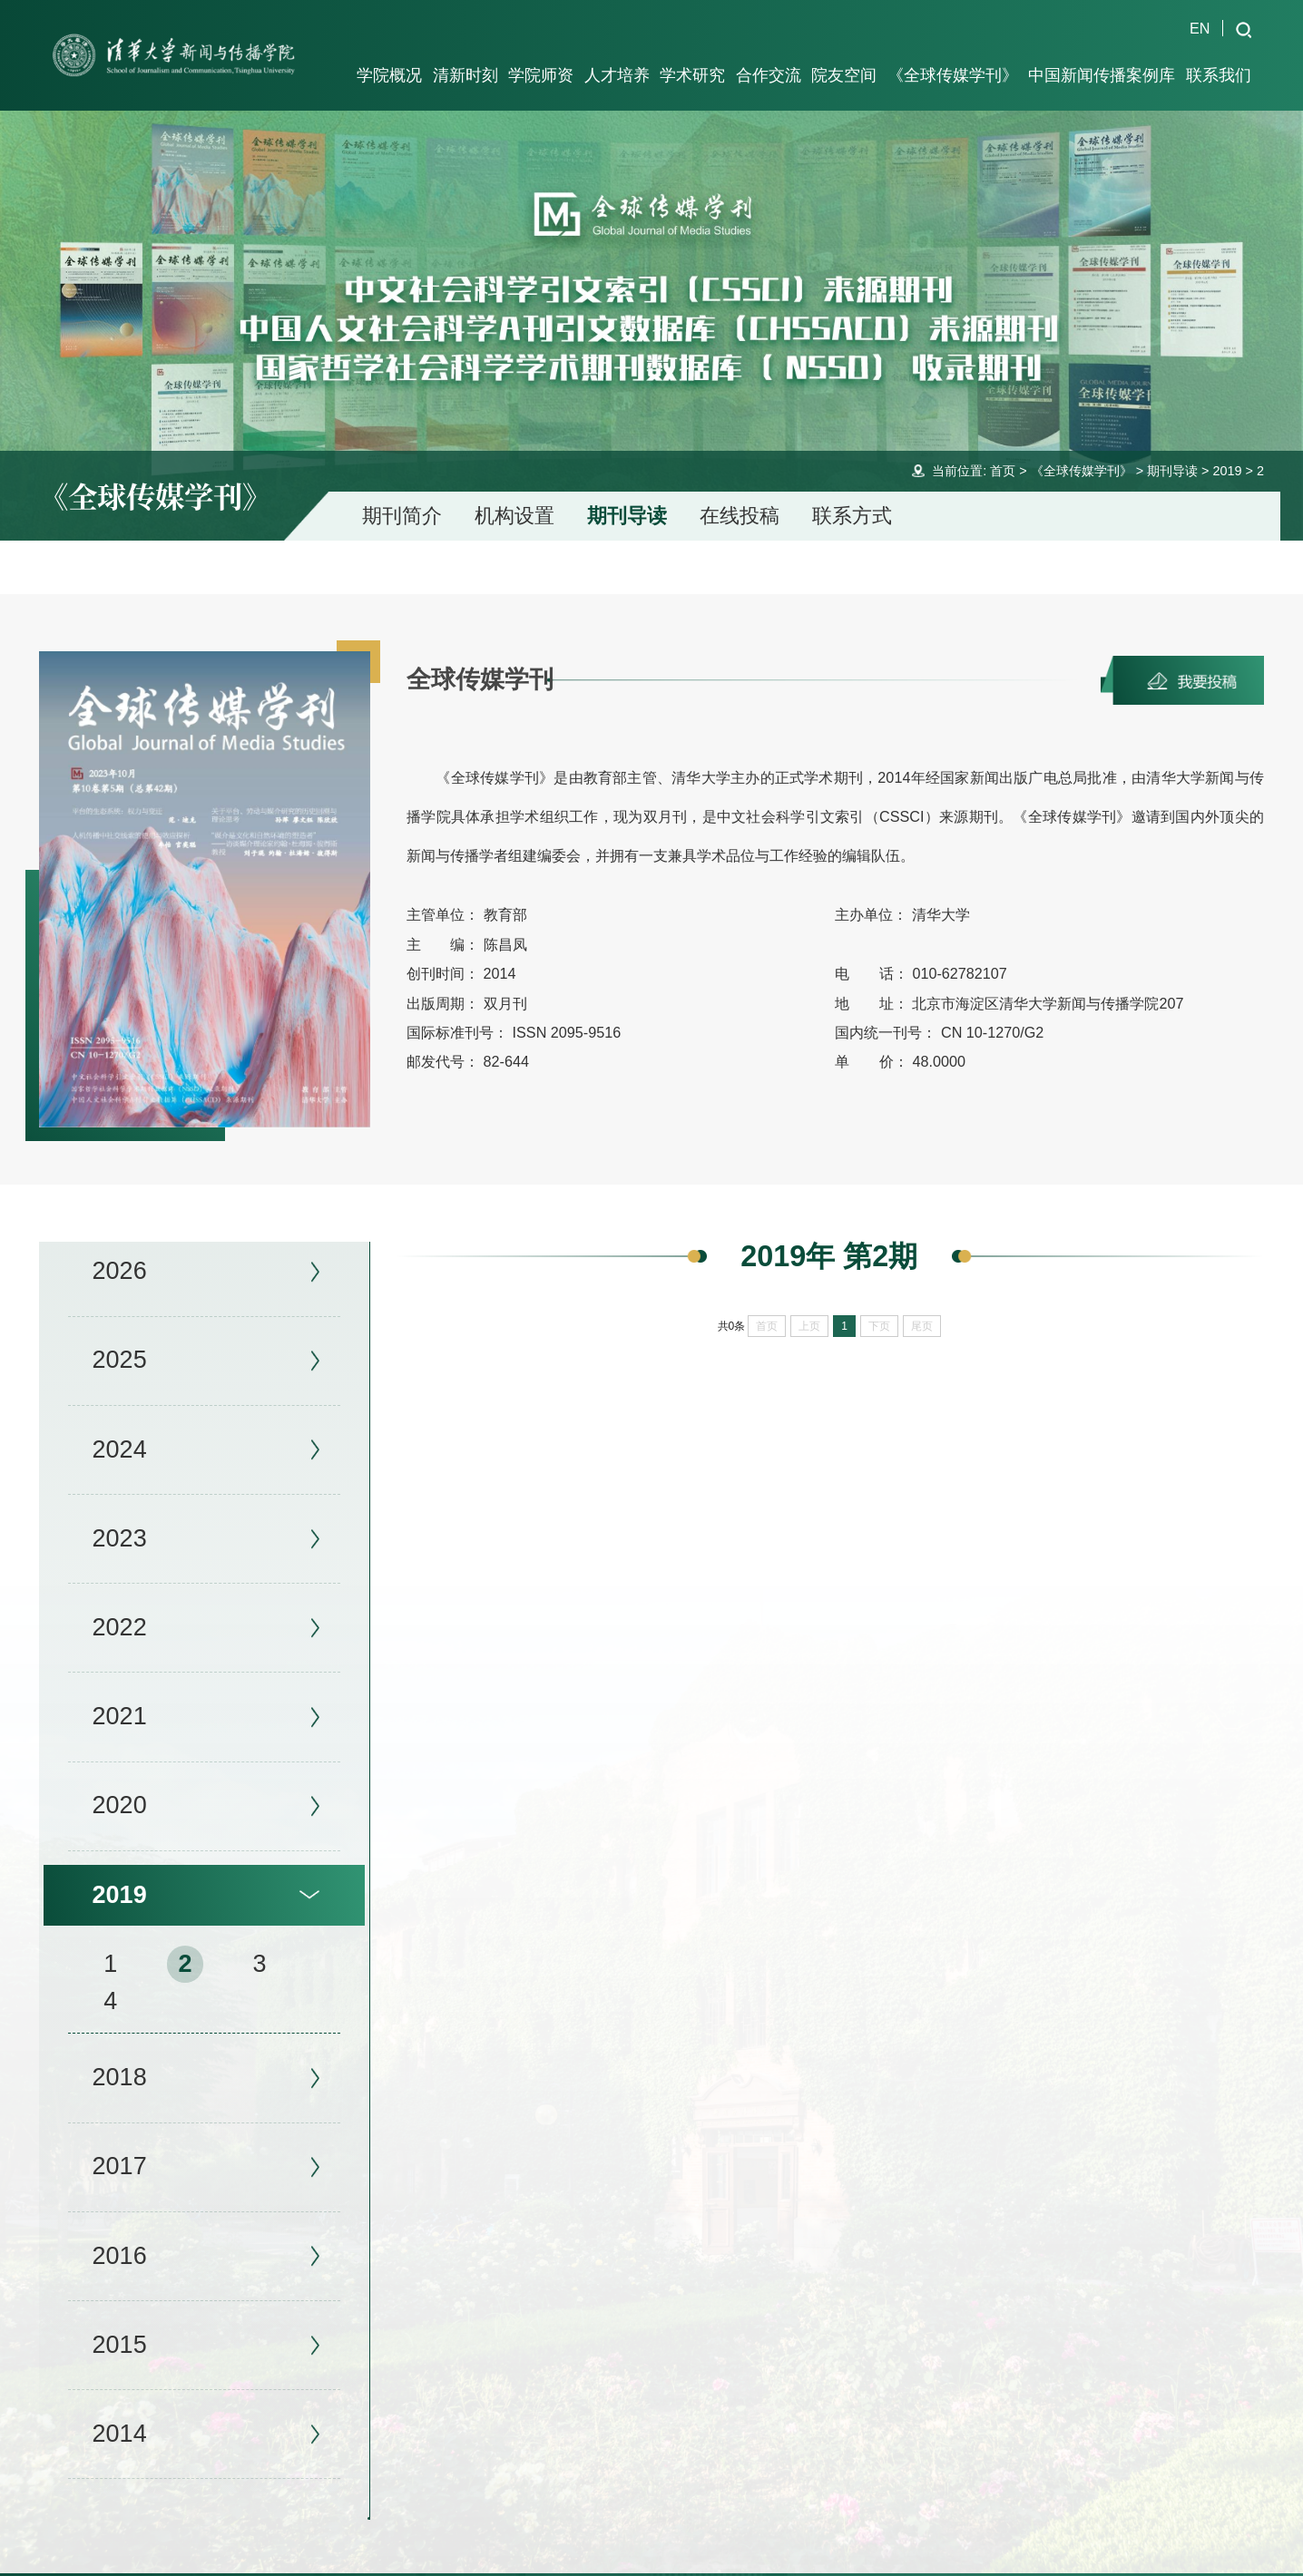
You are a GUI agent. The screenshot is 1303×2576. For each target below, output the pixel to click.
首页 (1002, 444)
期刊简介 (402, 489)
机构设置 (514, 489)
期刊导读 (1172, 444)
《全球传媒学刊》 (1081, 444)
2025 (120, 1333)
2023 (120, 1511)
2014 (120, 2406)
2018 (120, 2050)
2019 (1226, 444)
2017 (120, 2139)
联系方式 (852, 489)
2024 (120, 1422)
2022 (120, 1600)
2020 (120, 1778)
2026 (120, 1244)
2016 (120, 2228)
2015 (120, 2317)
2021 (120, 1689)
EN (1200, 28)
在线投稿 (739, 489)
